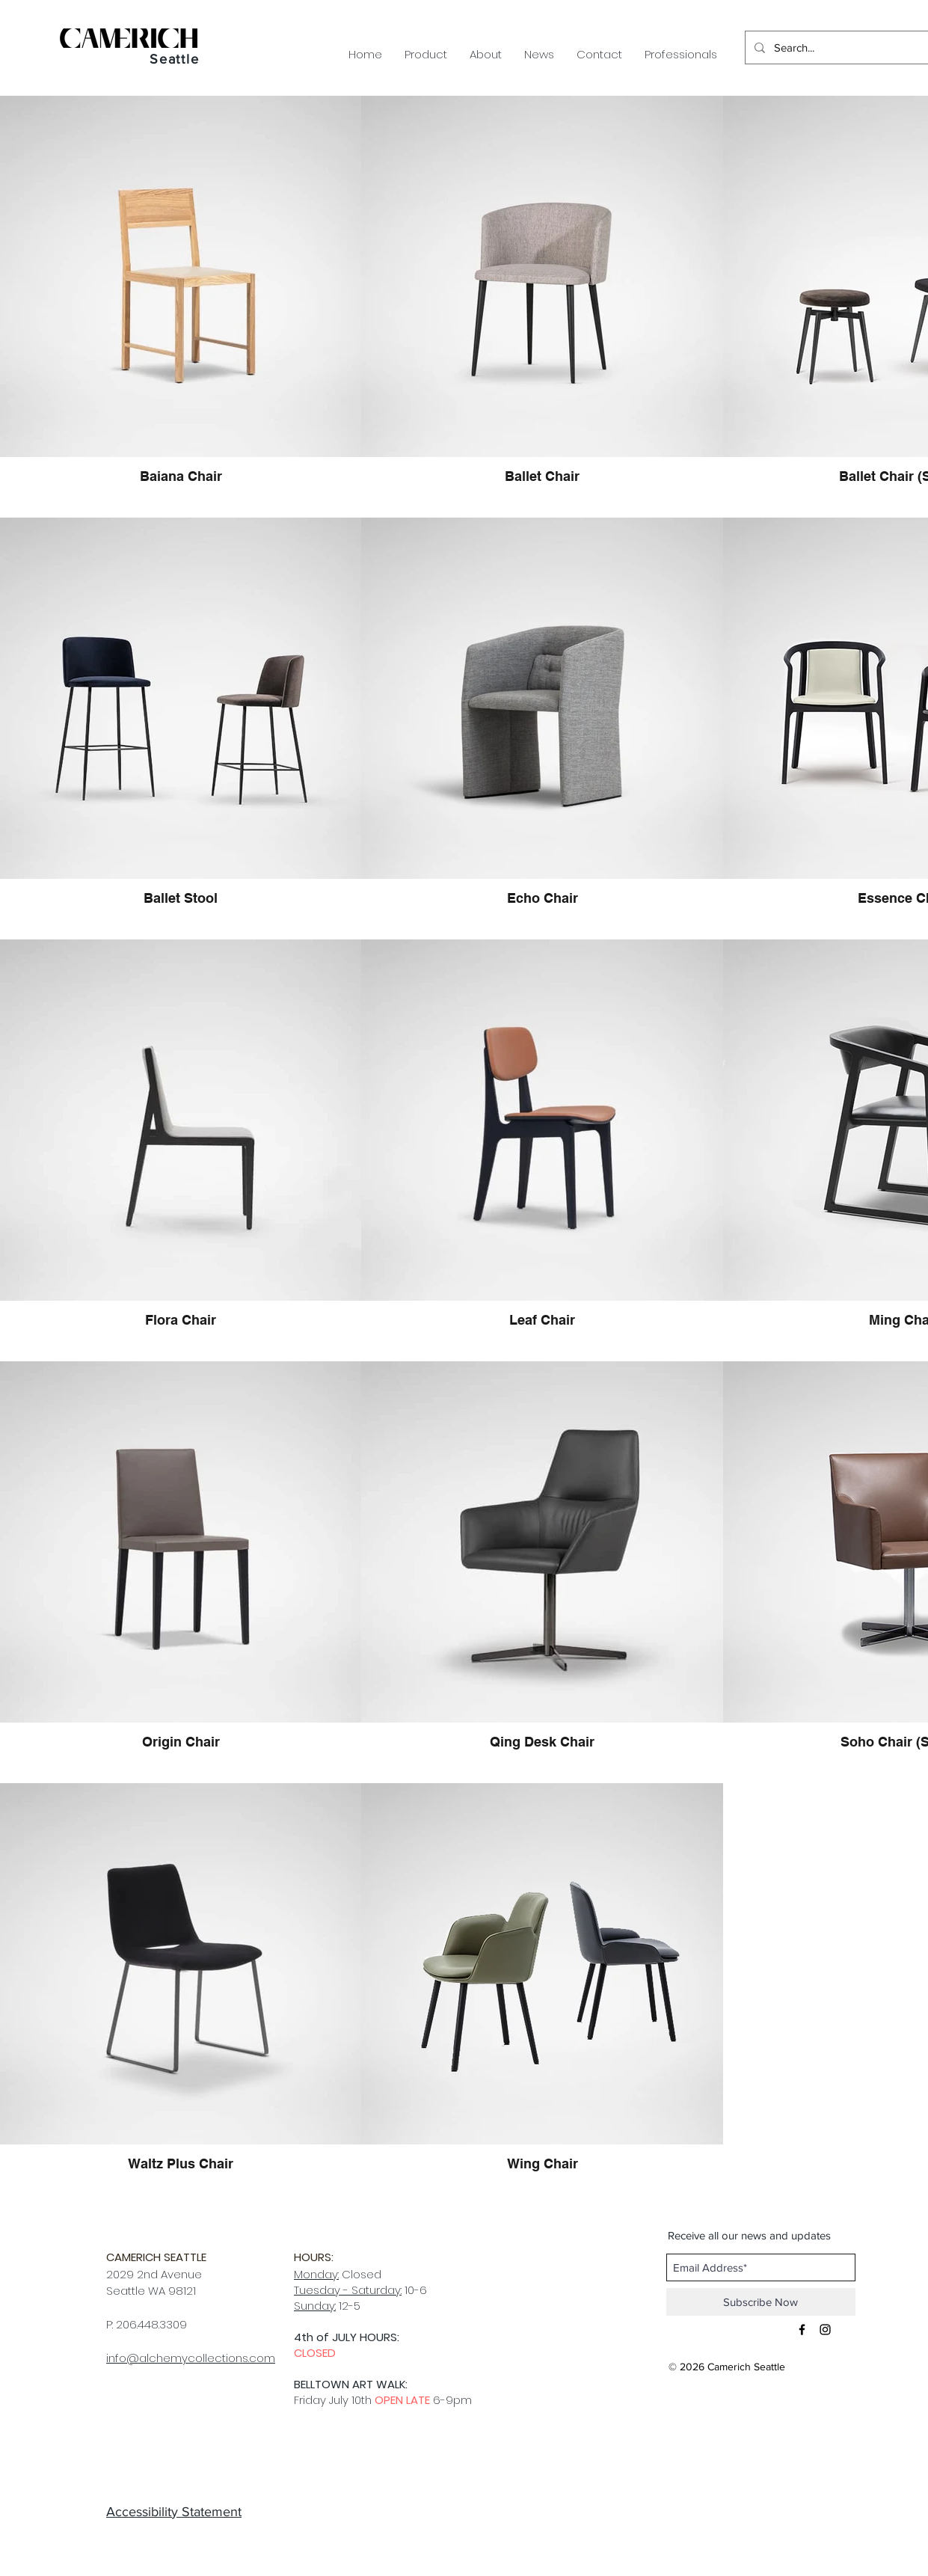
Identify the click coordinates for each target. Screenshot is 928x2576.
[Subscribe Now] (760, 2302)
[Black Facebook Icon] (802, 2329)
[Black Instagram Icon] (825, 2329)
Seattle (175, 59)
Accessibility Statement (174, 2511)
